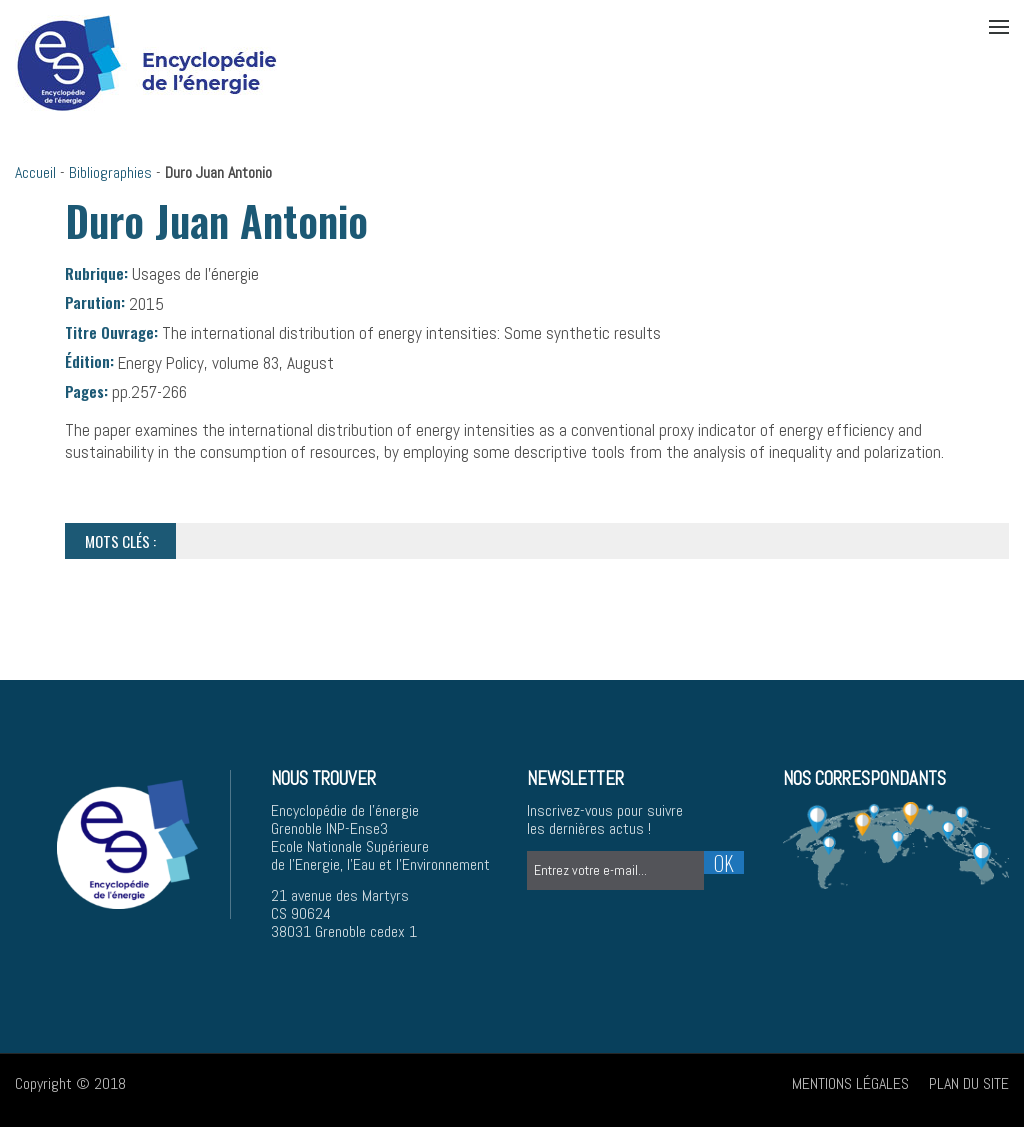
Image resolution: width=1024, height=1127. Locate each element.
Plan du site (969, 1083)
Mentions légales (850, 1083)
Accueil (35, 172)
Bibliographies (110, 172)
